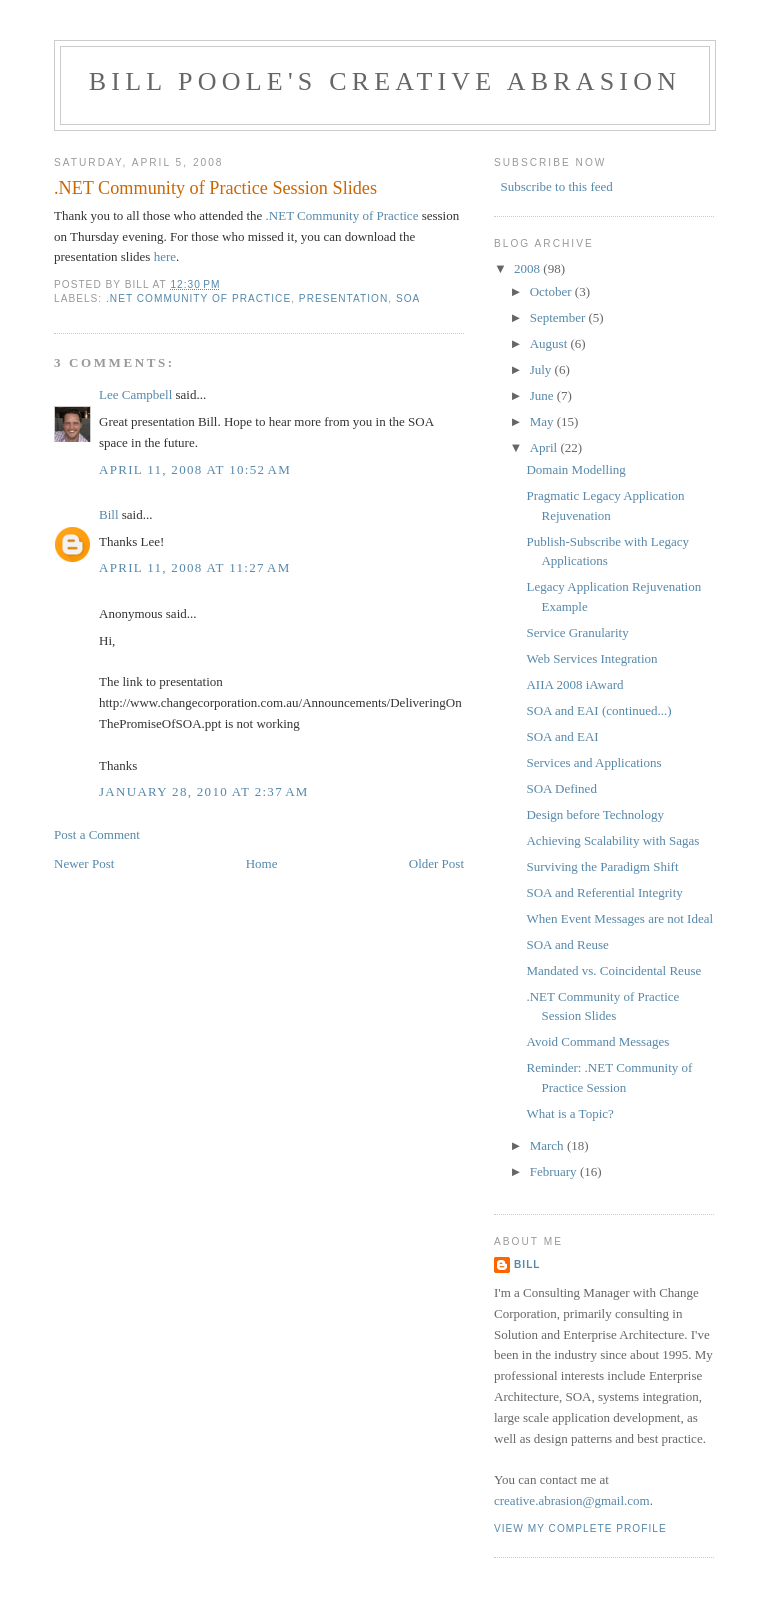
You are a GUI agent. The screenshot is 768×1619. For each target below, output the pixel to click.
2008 (528, 268)
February (555, 1171)
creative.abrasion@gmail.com (572, 1500)
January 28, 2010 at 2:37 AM (204, 791)
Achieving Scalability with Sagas (612, 840)
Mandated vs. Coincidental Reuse (613, 970)
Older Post (436, 863)
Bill (109, 514)
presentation (343, 298)
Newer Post (84, 863)
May (543, 421)
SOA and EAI (562, 736)
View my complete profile (580, 1528)
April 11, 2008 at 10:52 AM (195, 469)
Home (262, 863)
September (559, 317)
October (552, 291)
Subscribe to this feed (557, 186)
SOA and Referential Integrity (604, 892)
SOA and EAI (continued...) (598, 710)
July (542, 369)
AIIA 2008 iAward (574, 684)
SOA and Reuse (567, 944)
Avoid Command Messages (597, 1041)
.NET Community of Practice (342, 215)
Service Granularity (577, 632)
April (545, 447)
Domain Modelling (575, 469)
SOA (408, 298)
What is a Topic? (569, 1113)
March (548, 1145)
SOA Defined (561, 788)
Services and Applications (593, 762)
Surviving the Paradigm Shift (602, 866)
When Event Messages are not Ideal (619, 918)
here (165, 256)
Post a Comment (97, 834)
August (550, 343)
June (543, 395)
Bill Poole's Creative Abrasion (385, 81)
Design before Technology (594, 814)
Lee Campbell (135, 394)
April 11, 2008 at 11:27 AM (195, 567)
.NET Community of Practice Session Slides (215, 188)
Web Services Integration (591, 658)
